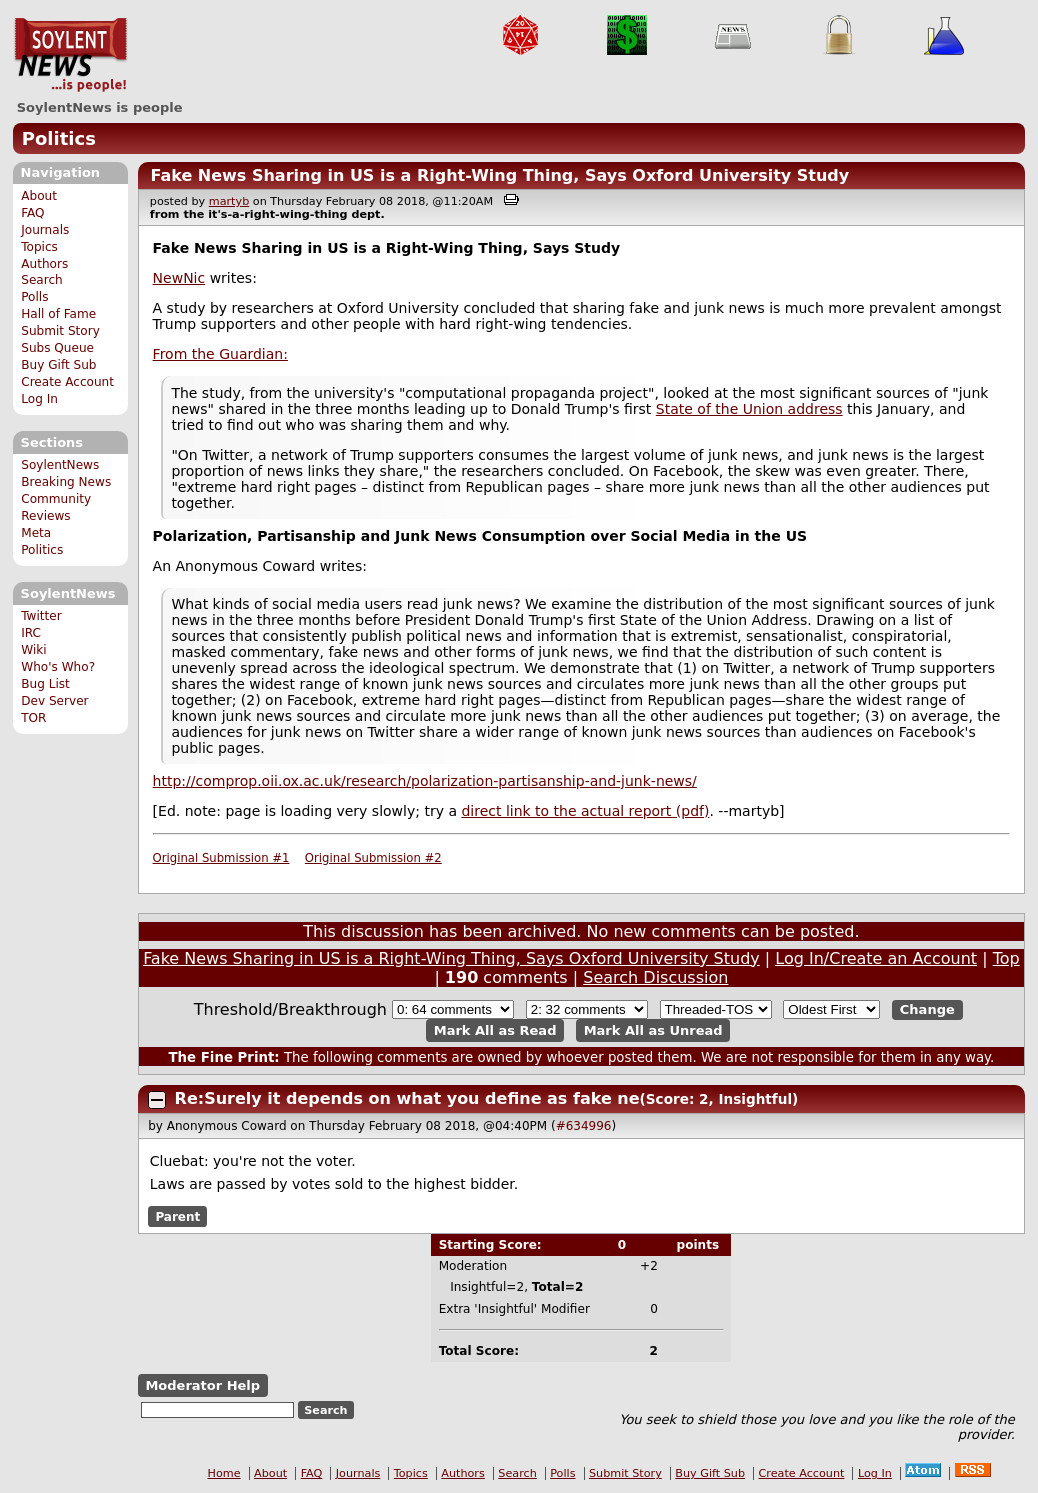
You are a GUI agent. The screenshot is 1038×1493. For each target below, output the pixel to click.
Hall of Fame (58, 314)
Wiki (33, 650)
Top (1006, 958)
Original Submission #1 (221, 858)
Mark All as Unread (653, 1030)
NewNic (179, 278)
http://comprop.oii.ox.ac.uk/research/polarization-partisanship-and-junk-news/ (425, 781)
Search (42, 280)
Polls (34, 297)
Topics (39, 247)
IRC (31, 633)
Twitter (41, 616)
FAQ (32, 213)
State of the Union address (749, 409)
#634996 (584, 1126)
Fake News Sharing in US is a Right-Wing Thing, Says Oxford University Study (499, 175)
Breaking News (66, 482)
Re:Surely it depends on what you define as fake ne (407, 1098)
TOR (33, 718)
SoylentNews (70, 55)
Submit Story (60, 331)
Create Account (67, 382)
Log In (39, 399)
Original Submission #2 (373, 858)
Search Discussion (655, 977)
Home (224, 1473)
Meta (36, 533)
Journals (45, 230)
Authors (44, 264)
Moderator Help (202, 1385)
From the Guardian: (220, 354)
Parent (177, 1217)
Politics (59, 138)
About (39, 196)
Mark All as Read (495, 1030)
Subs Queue (57, 348)
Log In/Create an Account (876, 958)
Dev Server (54, 701)
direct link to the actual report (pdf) (585, 811)
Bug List (45, 684)
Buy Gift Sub (58, 365)
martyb (229, 201)
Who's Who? (58, 667)
